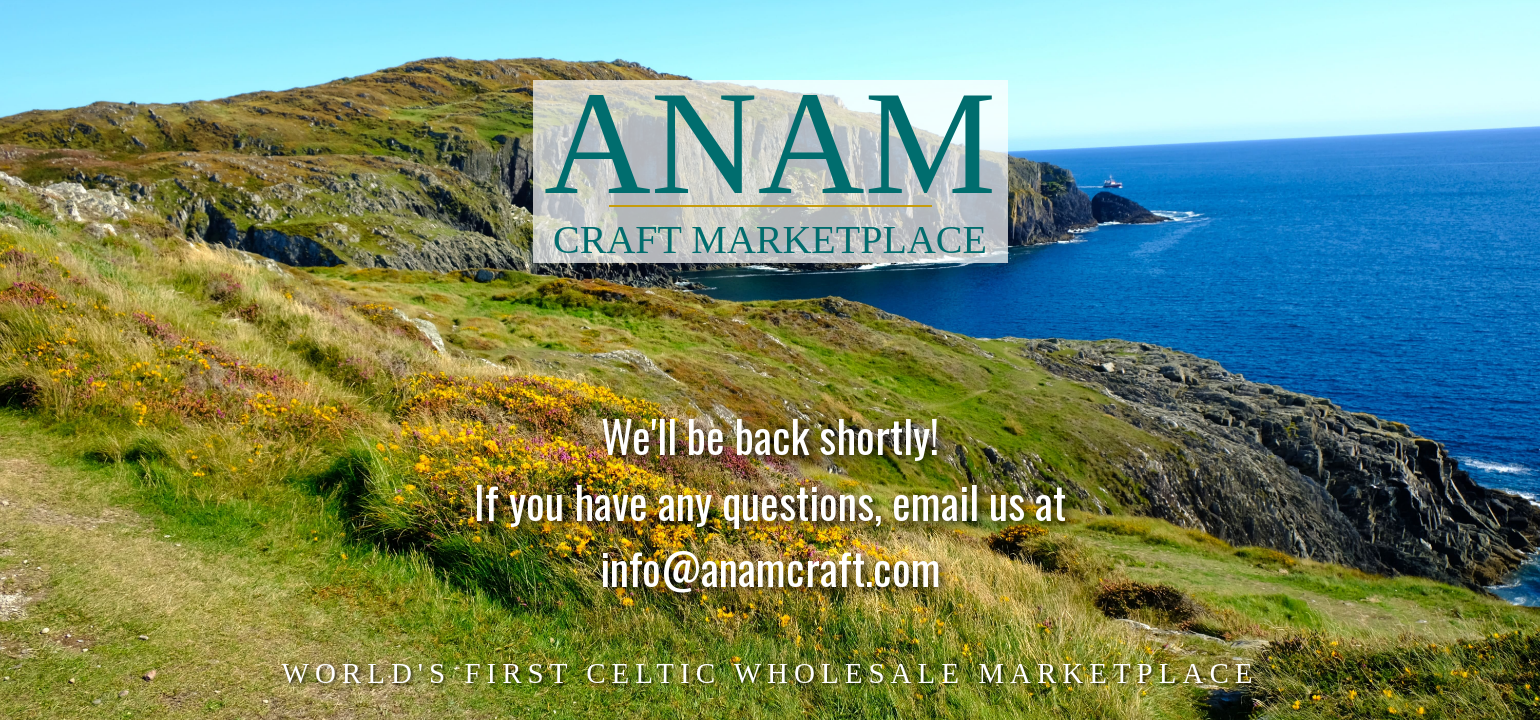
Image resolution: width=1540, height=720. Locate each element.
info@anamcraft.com (770, 577)
